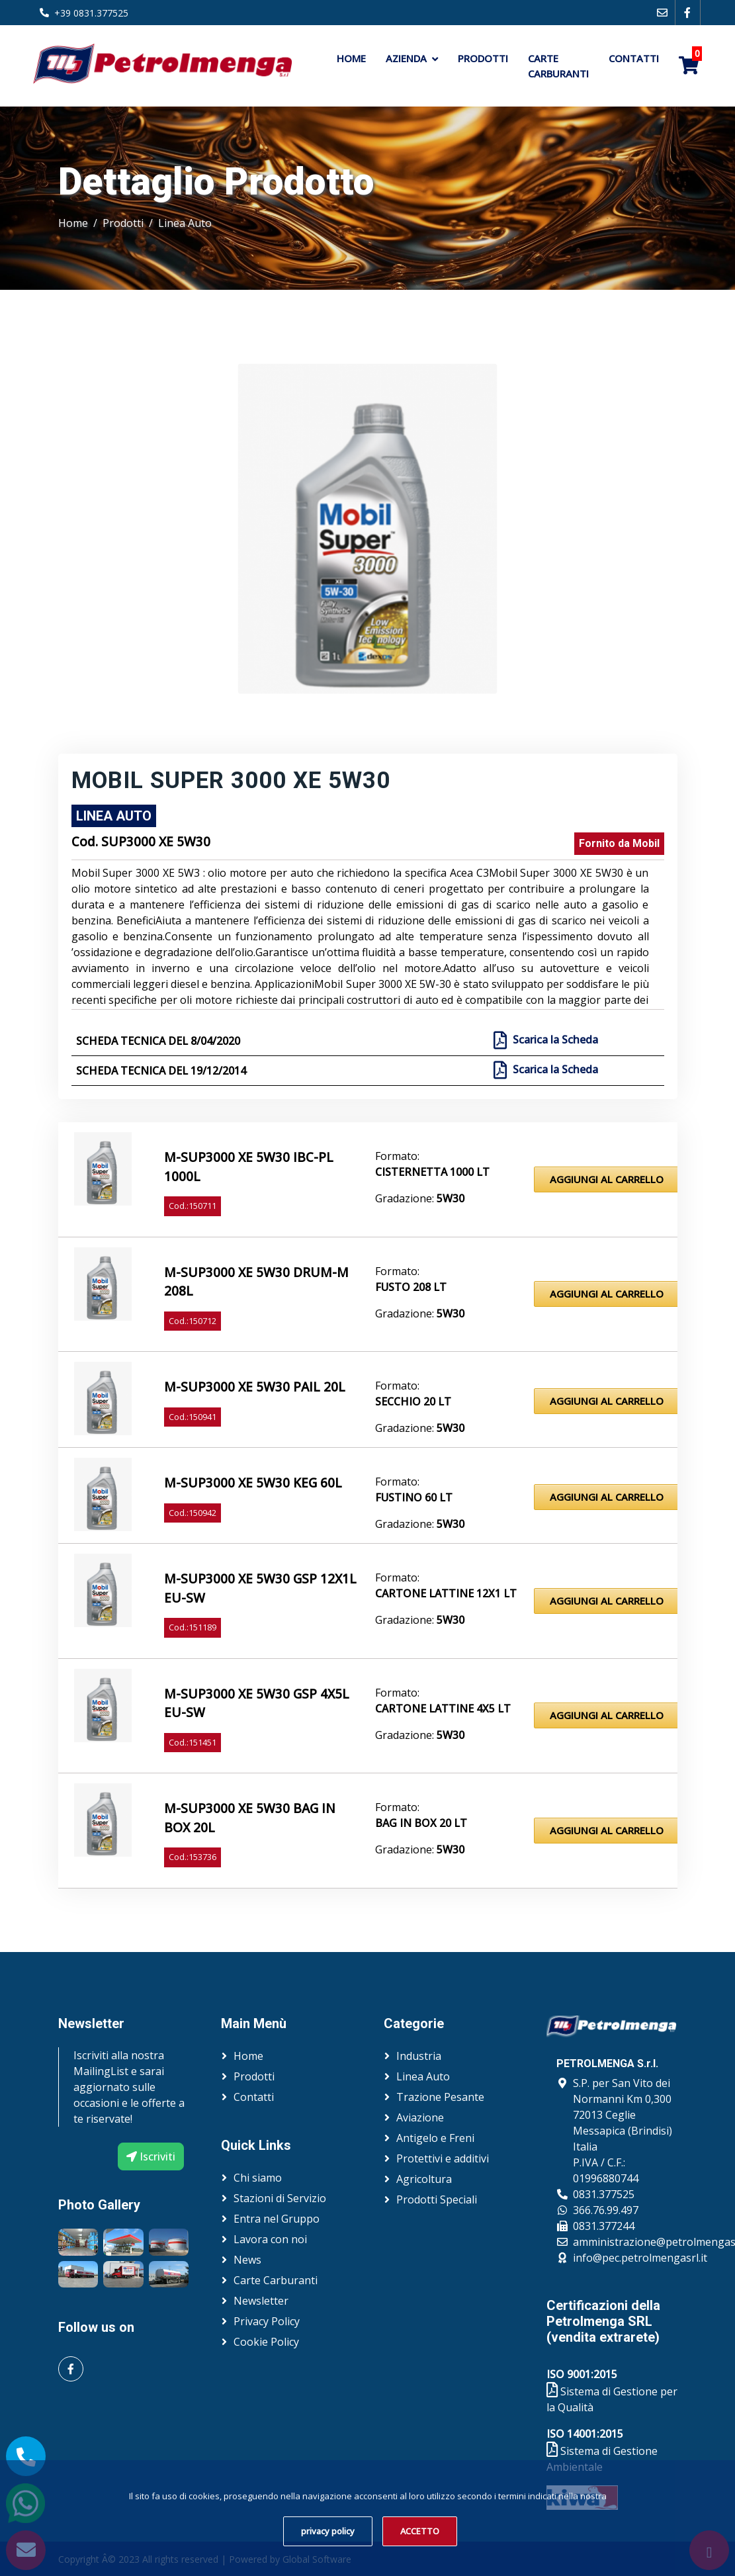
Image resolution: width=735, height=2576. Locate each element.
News (247, 2259)
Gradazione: (419, 1198)
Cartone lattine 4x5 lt (443, 1708)
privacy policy (328, 2531)
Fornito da (619, 843)
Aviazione (420, 2117)
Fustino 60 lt (414, 1497)
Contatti (634, 58)
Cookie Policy (266, 2341)
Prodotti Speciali (436, 2199)
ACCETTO (419, 2531)
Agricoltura (424, 2179)
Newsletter (261, 2300)
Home (351, 58)
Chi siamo (258, 2177)
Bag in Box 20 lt (421, 1823)
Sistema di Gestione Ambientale (602, 2459)
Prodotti (483, 58)
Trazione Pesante (440, 2097)
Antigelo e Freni (435, 2138)
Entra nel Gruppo (277, 2218)
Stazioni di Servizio (280, 2198)
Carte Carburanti (558, 66)
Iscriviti (150, 2156)
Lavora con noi (270, 2239)
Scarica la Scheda (553, 1040)
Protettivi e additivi (442, 2158)
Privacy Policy (267, 2321)
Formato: (397, 1156)
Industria (418, 2056)
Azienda (406, 58)
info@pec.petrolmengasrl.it (640, 2257)
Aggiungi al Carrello (607, 1179)
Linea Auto (185, 223)
